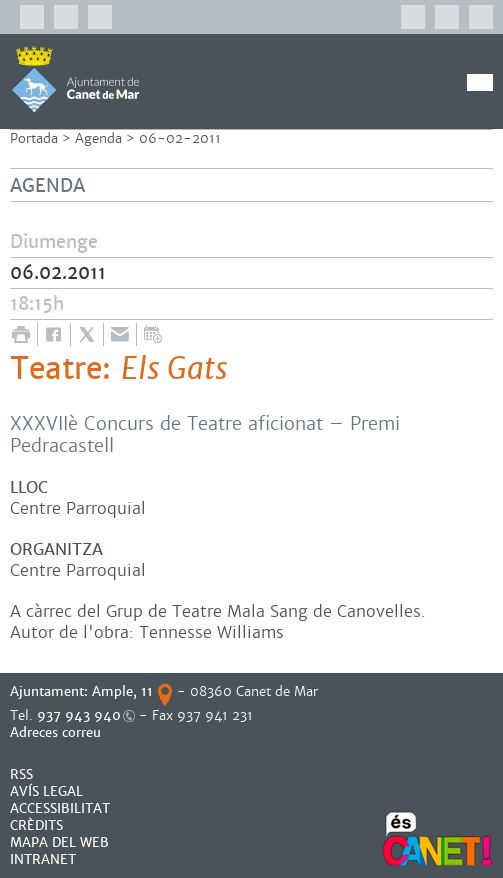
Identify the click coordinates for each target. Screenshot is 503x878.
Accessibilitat (60, 808)
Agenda (98, 138)
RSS (21, 774)
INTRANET (43, 859)
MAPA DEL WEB (59, 842)
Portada (34, 138)
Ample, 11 (122, 691)
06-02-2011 (180, 138)
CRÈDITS (36, 825)
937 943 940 (79, 715)
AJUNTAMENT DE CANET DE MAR (75, 79)
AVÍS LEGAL (46, 791)
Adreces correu (57, 732)
